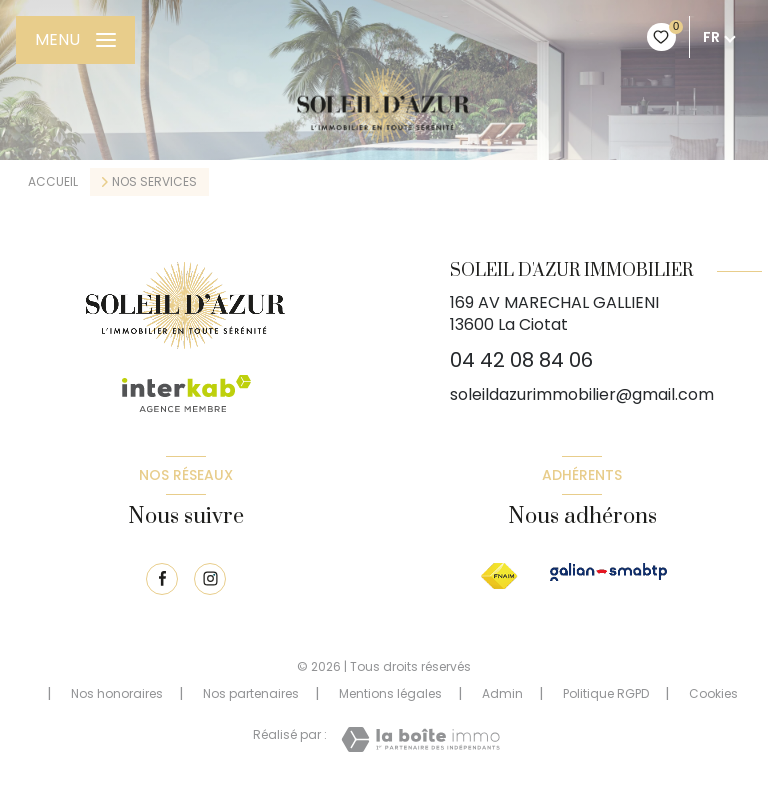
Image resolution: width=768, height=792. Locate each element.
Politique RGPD (606, 693)
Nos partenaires (251, 693)
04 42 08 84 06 (521, 360)
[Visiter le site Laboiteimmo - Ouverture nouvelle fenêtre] (420, 739)
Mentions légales (390, 693)
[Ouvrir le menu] (75, 40)
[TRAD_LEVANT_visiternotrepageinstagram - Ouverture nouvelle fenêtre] (210, 579)
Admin (502, 693)
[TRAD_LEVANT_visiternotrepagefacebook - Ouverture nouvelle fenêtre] (162, 579)
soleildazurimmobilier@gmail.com (582, 394)
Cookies (713, 694)
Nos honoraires (117, 693)
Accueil (53, 181)
